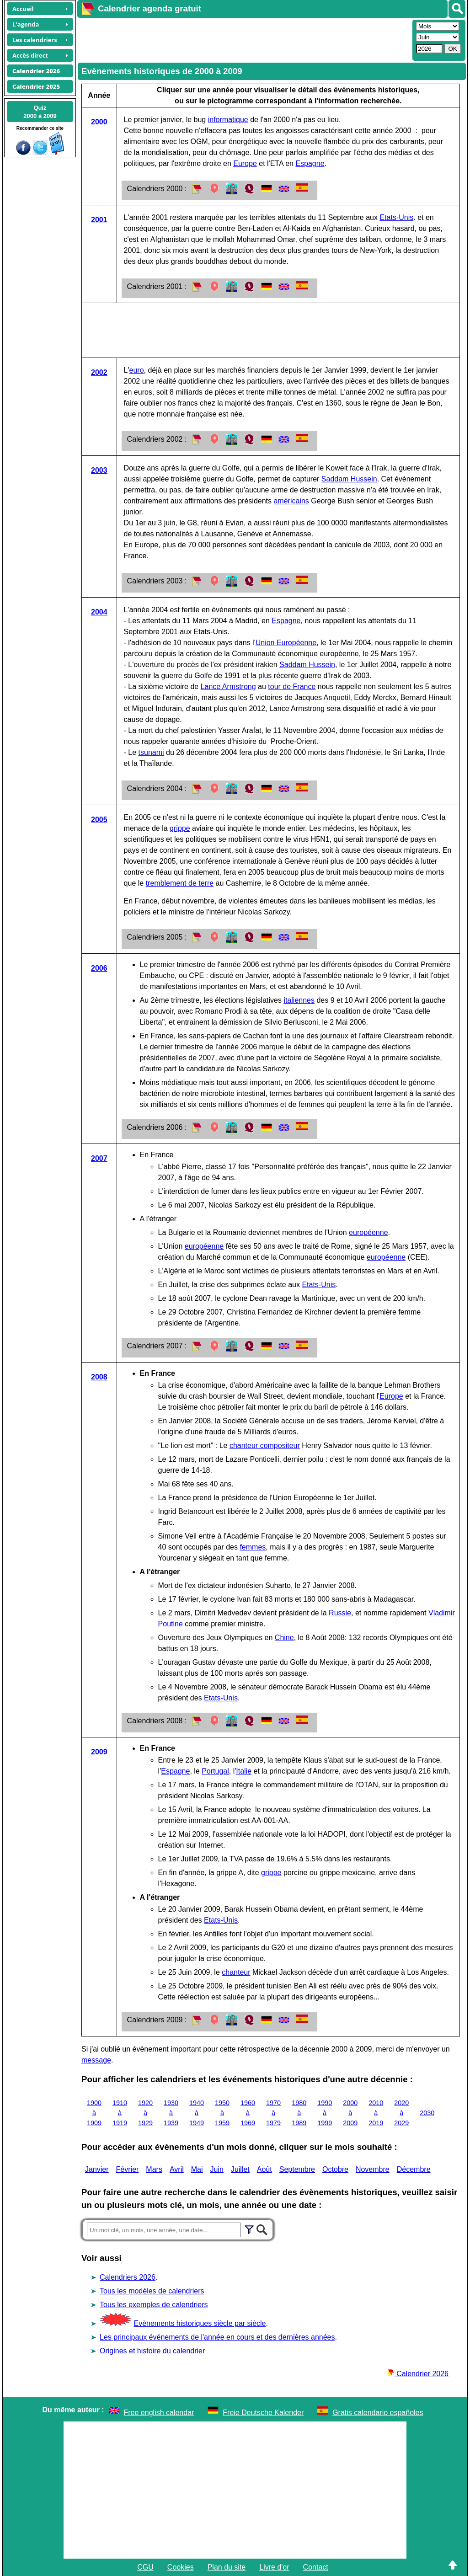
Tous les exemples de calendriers (154, 2305)
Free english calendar (159, 2412)
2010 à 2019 (376, 2112)
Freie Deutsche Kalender (263, 2412)
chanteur (236, 1972)
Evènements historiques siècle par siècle (200, 2323)
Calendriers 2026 (127, 2277)
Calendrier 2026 (418, 2374)
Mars (154, 2169)
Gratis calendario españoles (377, 2412)
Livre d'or (274, 2567)
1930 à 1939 (171, 2112)
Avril (177, 2169)
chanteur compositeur (265, 1445)
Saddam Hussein (349, 479)
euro (136, 370)
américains (291, 501)
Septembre (297, 2169)
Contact (315, 2567)
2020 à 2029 (401, 2112)
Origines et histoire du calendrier (152, 2351)
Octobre (335, 2169)
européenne (368, 1232)
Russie (340, 1613)
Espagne (309, 163)
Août (264, 2169)
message (96, 2060)
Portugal (215, 1771)
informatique (228, 119)
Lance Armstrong (228, 686)
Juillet (240, 2169)
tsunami (151, 752)
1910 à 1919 (119, 2112)
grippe (180, 828)
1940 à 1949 (196, 2112)
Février (127, 2169)
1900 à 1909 (94, 2112)
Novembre (373, 2169)
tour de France (291, 686)
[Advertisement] (243, 39)
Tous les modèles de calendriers (152, 2291)
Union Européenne (286, 643)
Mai (197, 2169)
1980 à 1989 (299, 2112)
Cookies (180, 2567)
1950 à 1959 (222, 2112)
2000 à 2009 (350, 2112)
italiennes (299, 1000)
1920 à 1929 (145, 2112)
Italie (243, 1771)
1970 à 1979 (273, 2112)
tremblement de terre (180, 883)
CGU (145, 2567)
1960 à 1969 (247, 2112)
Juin (217, 2169)
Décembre (414, 2169)
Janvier (97, 2169)
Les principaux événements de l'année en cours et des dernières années (217, 2337)
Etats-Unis (396, 217)
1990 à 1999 (324, 2112)
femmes (253, 1547)
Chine (284, 1637)
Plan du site (227, 2567)
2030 (427, 2112)
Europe (245, 163)
